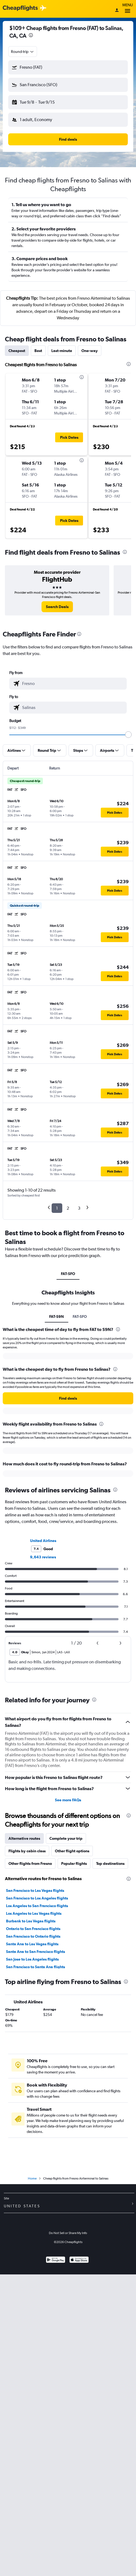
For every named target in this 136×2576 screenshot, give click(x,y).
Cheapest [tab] (16, 350)
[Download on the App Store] (79, 2260)
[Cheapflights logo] (20, 8)
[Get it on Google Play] (56, 2260)
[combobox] (22, 51)
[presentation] (30, 35)
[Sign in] (117, 10)
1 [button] (57, 1208)
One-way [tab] (89, 350)
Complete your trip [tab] (65, 1838)
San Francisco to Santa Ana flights (35, 1967)
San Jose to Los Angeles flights (32, 1959)
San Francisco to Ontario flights (33, 1936)
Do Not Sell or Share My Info (68, 2233)
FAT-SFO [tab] (68, 1274)
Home (32, 2178)
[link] (57, 606)
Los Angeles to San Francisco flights (37, 1906)
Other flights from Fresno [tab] (30, 1863)
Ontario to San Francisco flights (33, 1928)
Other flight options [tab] (72, 1851)
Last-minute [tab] (61, 350)
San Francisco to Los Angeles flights (37, 1898)
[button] (68, 67)
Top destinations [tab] (110, 1863)
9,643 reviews (43, 1557)
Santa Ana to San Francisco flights (35, 1951)
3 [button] (79, 1208)
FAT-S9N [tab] (56, 1316)
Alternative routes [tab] (24, 1838)
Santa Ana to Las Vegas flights (32, 1944)
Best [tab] (38, 350)
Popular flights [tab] (74, 1863)
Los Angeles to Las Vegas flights (33, 1913)
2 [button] (68, 1208)
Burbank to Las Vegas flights (30, 1921)
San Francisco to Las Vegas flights (35, 1890)
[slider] (128, 734)
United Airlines (43, 1540)
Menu (127, 9)
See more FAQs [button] (68, 1800)
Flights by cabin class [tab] (27, 1851)
